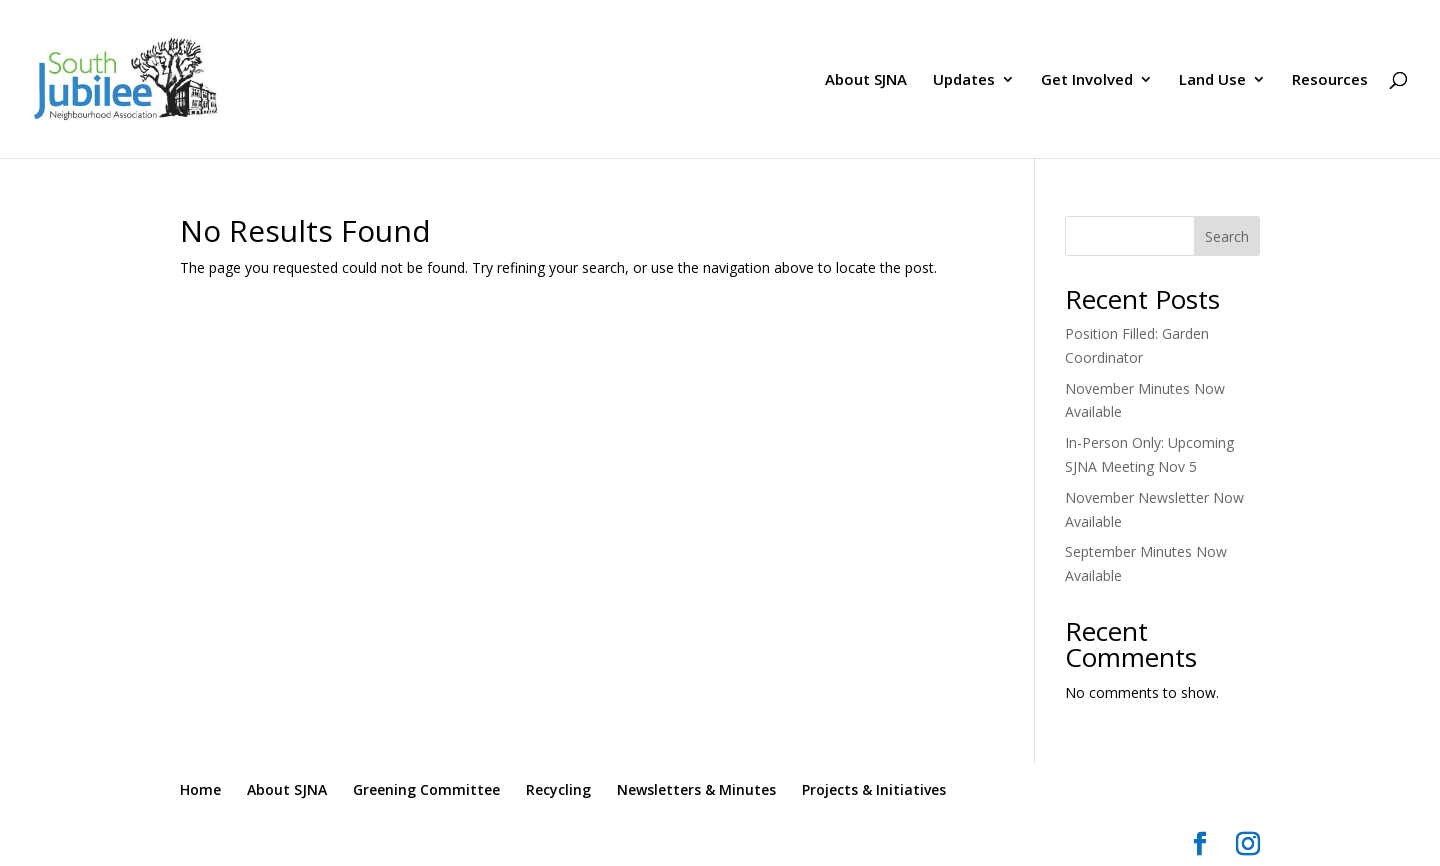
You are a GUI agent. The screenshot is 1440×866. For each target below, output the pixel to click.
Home (200, 789)
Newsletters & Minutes (696, 789)
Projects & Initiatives (874, 789)
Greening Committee (426, 789)
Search (1227, 236)
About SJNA (866, 80)
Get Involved (1087, 80)
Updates (964, 80)
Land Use (1212, 80)
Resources (1330, 80)
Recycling (558, 789)
